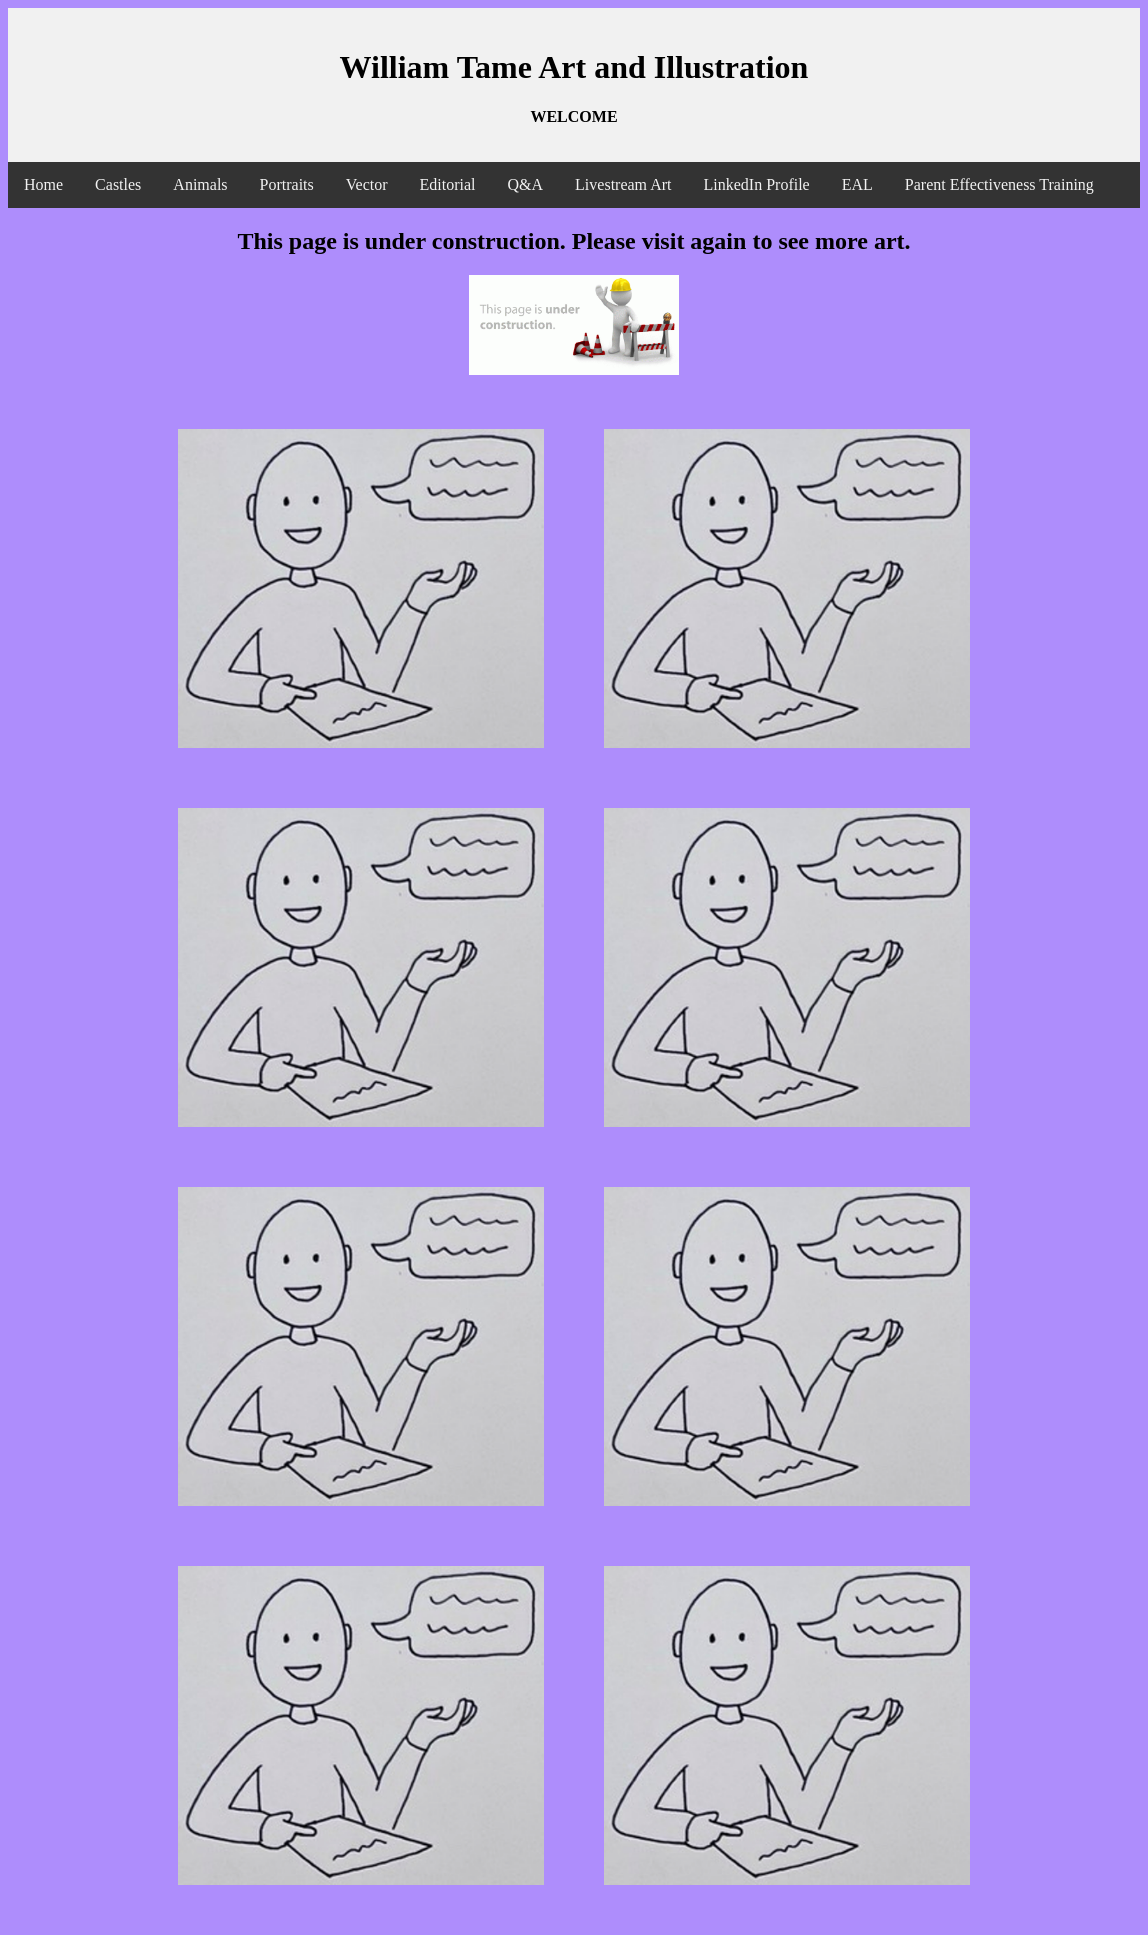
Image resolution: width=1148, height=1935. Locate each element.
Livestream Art (623, 184)
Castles (118, 184)
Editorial (448, 184)
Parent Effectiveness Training (999, 184)
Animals (200, 184)
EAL (857, 184)
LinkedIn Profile (757, 184)
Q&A (526, 184)
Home (43, 184)
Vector (367, 184)
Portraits (287, 184)
